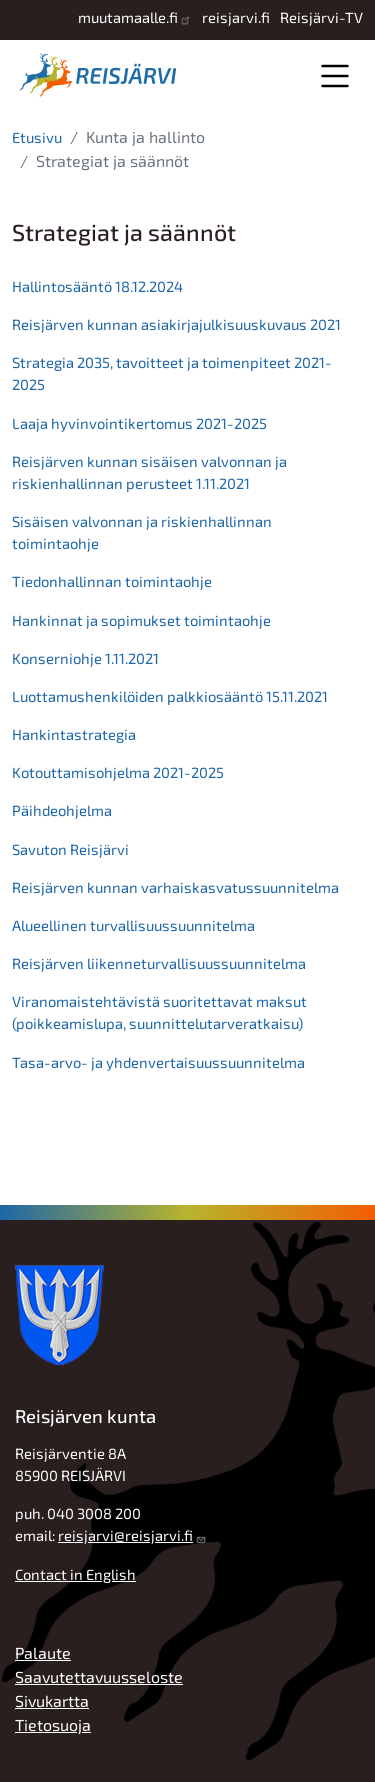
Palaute (43, 1652)
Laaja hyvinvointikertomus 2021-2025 (139, 423)
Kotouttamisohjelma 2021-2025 (118, 772)
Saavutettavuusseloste (99, 1676)
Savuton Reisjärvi (70, 849)
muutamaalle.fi (128, 17)
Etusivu (37, 137)
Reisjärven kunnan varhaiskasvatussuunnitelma (175, 887)
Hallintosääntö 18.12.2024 (97, 286)
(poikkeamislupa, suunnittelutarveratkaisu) (157, 1023)
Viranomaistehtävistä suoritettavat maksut (161, 1001)
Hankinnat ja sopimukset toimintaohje (141, 620)
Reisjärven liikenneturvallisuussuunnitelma (159, 963)
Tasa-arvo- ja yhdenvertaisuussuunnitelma (158, 1062)
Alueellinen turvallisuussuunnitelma (133, 925)
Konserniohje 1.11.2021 (85, 658)
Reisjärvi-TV (321, 17)
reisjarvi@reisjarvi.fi (125, 1535)
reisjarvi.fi (236, 17)
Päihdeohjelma (62, 810)
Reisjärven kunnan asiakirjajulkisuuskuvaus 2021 (176, 324)
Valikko (334, 75)
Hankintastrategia (74, 734)
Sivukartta (52, 1700)
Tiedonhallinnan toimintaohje (112, 581)
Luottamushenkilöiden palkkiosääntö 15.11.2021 (170, 696)
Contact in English (75, 1574)
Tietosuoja (53, 1724)
